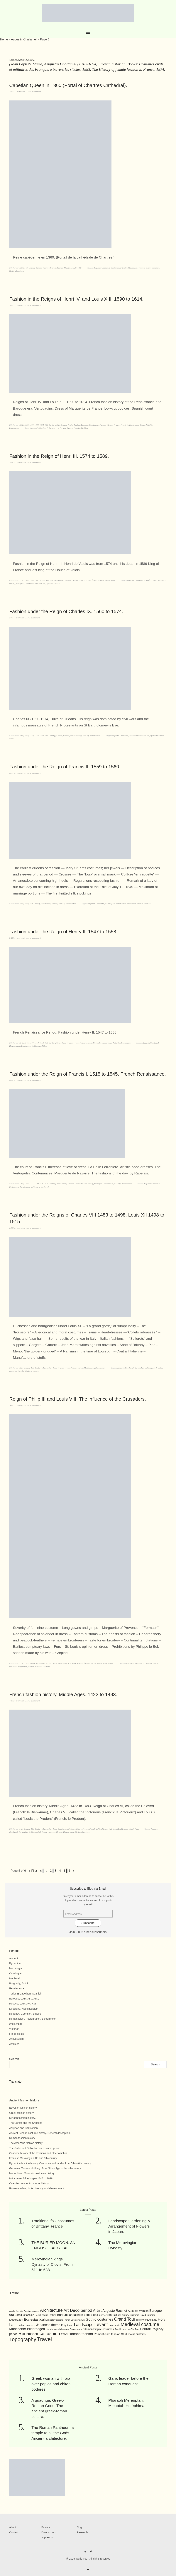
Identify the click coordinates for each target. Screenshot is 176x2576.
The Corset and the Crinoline (25, 2122)
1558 (42, 1043)
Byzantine (15, 1963)
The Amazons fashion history (26, 2142)
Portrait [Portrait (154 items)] (145, 2329)
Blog (79, 2527)
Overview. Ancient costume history (29, 2183)
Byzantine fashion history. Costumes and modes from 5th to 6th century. (50, 2163)
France (60, 268)
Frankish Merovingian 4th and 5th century (33, 2158)
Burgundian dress (50, 1368)
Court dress (94, 425)
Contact (13, 2532)
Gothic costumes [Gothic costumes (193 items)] (99, 2319)
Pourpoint (20, 583)
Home (4, 39)
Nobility (78, 268)
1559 (21, 903)
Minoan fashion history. (22, 2117)
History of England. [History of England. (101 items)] (146, 2319)
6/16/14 (12, 1228)
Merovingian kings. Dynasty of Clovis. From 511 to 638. (52, 2264)
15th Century (50, 1184)
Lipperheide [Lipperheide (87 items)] (114, 2325)
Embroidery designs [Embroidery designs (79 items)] (54, 2320)
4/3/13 (11, 1701)
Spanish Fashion (81, 428)
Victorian (14, 2028)
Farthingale (110, 903)
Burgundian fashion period (146, 1368)
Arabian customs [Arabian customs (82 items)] (31, 2311)
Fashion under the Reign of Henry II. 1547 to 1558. (63, 931)
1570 (31, 735)
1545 (21, 1043)
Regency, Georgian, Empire (25, 2013)
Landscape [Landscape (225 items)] (84, 2324)
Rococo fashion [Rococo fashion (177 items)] (81, 2334)
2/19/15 (12, 91)
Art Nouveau (16, 2038)
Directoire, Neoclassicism (23, 2008)
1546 (26, 1043)
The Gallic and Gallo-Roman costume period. (35, 2148)
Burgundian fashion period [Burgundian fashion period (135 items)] (74, 2314)
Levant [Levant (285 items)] (101, 2324)
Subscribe (87, 1923)
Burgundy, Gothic (19, 1983)
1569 (26, 735)
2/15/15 (12, 462)
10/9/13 (12, 1405)
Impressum (47, 2537)
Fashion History (49, 268)
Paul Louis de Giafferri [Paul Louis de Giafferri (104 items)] (127, 2329)
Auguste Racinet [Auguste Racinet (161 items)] (114, 2310)
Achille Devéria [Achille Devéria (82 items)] (16, 2311)
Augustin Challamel (24, 39)
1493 (26, 1184)
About (12, 2527)
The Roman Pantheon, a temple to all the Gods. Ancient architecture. (52, 2432)
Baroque (84, 425)
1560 (21, 735)
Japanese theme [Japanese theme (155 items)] (48, 2325)
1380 (21, 268)
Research (82, 2532)
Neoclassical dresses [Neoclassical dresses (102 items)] (57, 2329)
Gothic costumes (152, 268)
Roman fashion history (22, 2138)
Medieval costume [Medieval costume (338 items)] (140, 2324)
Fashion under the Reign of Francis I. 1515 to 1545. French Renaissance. (87, 1074)
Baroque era (54, 428)
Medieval (14, 1978)
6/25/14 (12, 938)
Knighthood (22, 1666)
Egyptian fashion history (23, 2107)
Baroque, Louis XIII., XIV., (24, 1998)
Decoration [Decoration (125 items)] (16, 2319)
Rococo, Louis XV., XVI (22, 2003)
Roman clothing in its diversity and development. (37, 2188)
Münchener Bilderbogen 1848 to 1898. (31, 2178)
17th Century (61, 425)
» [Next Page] (74, 1870)
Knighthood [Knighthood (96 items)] (67, 2325)
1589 (31, 580)
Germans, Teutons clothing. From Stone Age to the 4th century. (45, 2168)
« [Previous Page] (41, 1870)
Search (14, 2059)
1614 (42, 425)
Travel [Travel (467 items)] (44, 2339)
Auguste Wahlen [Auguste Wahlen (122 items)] (138, 2310)
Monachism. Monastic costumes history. (32, 2173)
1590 (31, 425)
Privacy (45, 2527)
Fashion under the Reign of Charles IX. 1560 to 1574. (66, 611)
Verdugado (45, 1187)
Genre (142, 425)
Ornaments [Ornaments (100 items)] (76, 2329)
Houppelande (14, 1046)
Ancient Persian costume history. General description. (40, 2133)
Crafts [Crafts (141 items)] (107, 2315)
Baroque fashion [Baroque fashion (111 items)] (24, 2314)
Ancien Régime (74, 425)
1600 (37, 425)
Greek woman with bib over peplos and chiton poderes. (50, 2383)
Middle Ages (69, 268)
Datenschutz (48, 2532)
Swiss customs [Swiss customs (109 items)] (136, 2334)
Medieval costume (16, 271)
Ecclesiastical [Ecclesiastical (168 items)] (34, 2319)
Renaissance (14, 428)
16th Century (50, 425)
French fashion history (130, 425)
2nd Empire (16, 2023)
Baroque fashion (66, 428)
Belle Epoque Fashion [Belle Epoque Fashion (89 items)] (45, 2315)
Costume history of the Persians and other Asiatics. (38, 2153)
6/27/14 (12, 773)
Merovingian (16, 1968)
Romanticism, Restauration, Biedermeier (32, 2018)
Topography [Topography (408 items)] (22, 2339)
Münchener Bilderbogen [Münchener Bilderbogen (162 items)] (27, 2329)
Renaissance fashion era (35, 583)
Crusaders (147, 1663)
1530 (37, 1184)
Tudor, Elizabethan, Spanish (25, 1993)
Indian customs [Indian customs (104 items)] (26, 2325)
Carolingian (15, 1973)
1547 (31, 1043)
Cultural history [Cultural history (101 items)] (120, 2315)
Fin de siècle (16, 2033)
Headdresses (107, 1043)
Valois (11, 739)
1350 (21, 1663)
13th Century (29, 1663)
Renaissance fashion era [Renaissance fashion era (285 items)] (43, 2333)
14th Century (29, 268)
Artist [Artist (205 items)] (97, 2310)
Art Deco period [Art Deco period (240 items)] (77, 2310)
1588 (26, 425)
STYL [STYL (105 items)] (124, 2334)
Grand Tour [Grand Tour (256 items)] (124, 2319)
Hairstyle (97, 1043)
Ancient (13, 1958)
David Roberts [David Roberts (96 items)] (147, 2315)
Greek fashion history (21, 2112)
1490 (21, 1184)
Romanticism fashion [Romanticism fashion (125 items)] (107, 2334)
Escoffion (148, 580)
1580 (26, 580)
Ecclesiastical (63, 1663)
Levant (31, 1666)
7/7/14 (11, 618)
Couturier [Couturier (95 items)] (98, 2315)
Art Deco (14, 2044)
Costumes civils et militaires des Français (128, 268)
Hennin (21, 1371)
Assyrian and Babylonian (23, 2128)
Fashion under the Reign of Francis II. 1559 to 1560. (64, 766)
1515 (31, 1184)
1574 (21, 580)
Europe (39, 268)
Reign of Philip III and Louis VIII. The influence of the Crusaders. (77, 1399)
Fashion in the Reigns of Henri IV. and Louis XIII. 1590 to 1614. (76, 299)
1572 (21, 425)
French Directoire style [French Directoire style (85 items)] (74, 2320)
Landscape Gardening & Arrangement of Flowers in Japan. (129, 2226)
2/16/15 (12, 305)
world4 (22, 91)
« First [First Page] (33, 1870)
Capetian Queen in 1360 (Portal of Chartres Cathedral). (68, 85)
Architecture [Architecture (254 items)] (51, 2310)
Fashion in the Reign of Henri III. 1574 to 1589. (59, 456)
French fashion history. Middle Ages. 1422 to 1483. (63, 1694)
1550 (37, 1043)
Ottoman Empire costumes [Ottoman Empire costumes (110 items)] (98, 2329)
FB (91, 2553)
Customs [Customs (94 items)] (134, 2315)
